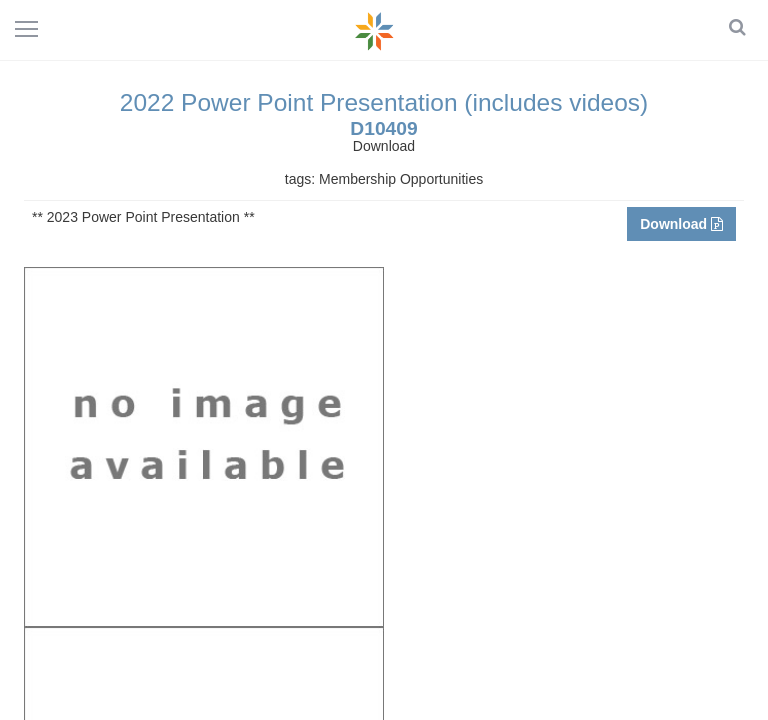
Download (681, 224)
